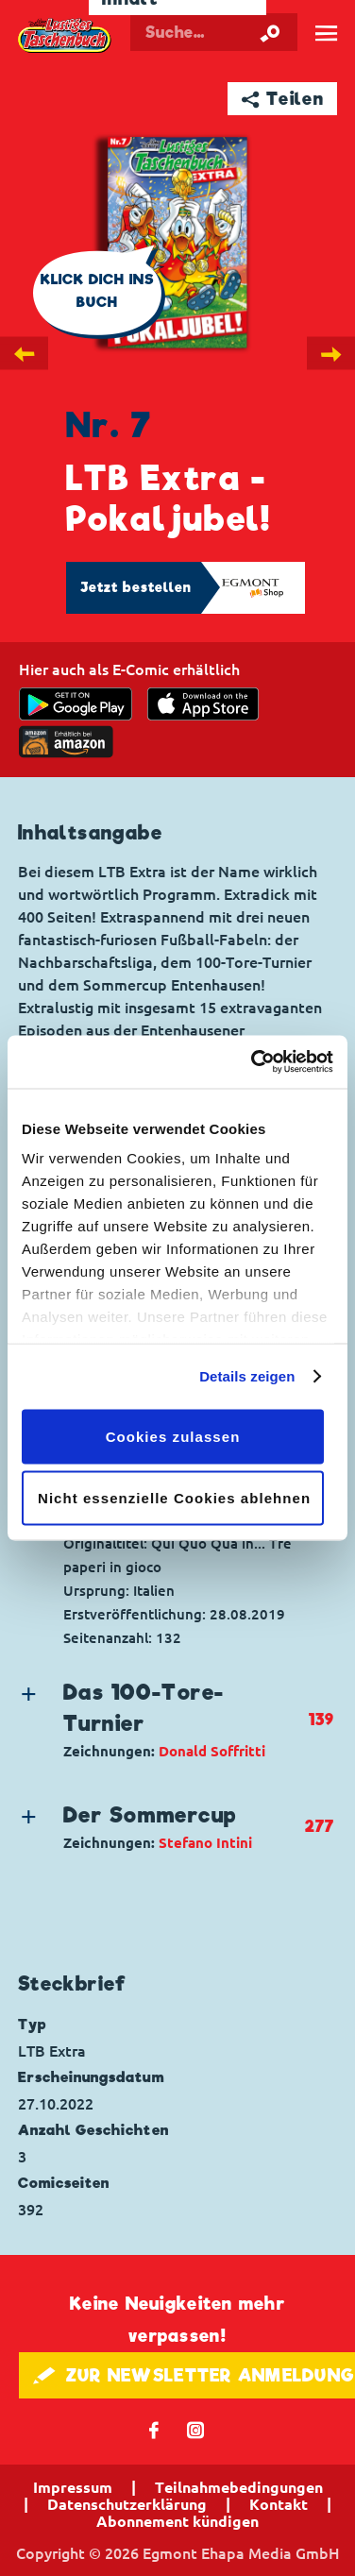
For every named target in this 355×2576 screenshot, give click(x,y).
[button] (161, 1720)
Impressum (72, 2487)
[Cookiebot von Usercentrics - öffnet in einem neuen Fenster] (253, 1062)
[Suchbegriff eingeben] (214, 32)
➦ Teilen (283, 99)
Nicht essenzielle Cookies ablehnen (174, 1498)
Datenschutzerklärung (127, 2504)
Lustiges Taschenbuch (65, 36)
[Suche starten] (270, 32)
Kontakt (278, 2504)
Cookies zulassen (173, 1436)
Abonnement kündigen (177, 2521)
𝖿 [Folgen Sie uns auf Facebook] (154, 2429)
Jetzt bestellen (136, 587)
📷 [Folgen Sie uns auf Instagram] (196, 2429)
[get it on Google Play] (75, 703)
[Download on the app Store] (203, 703)
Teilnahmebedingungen (239, 2487)
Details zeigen (247, 1376)
